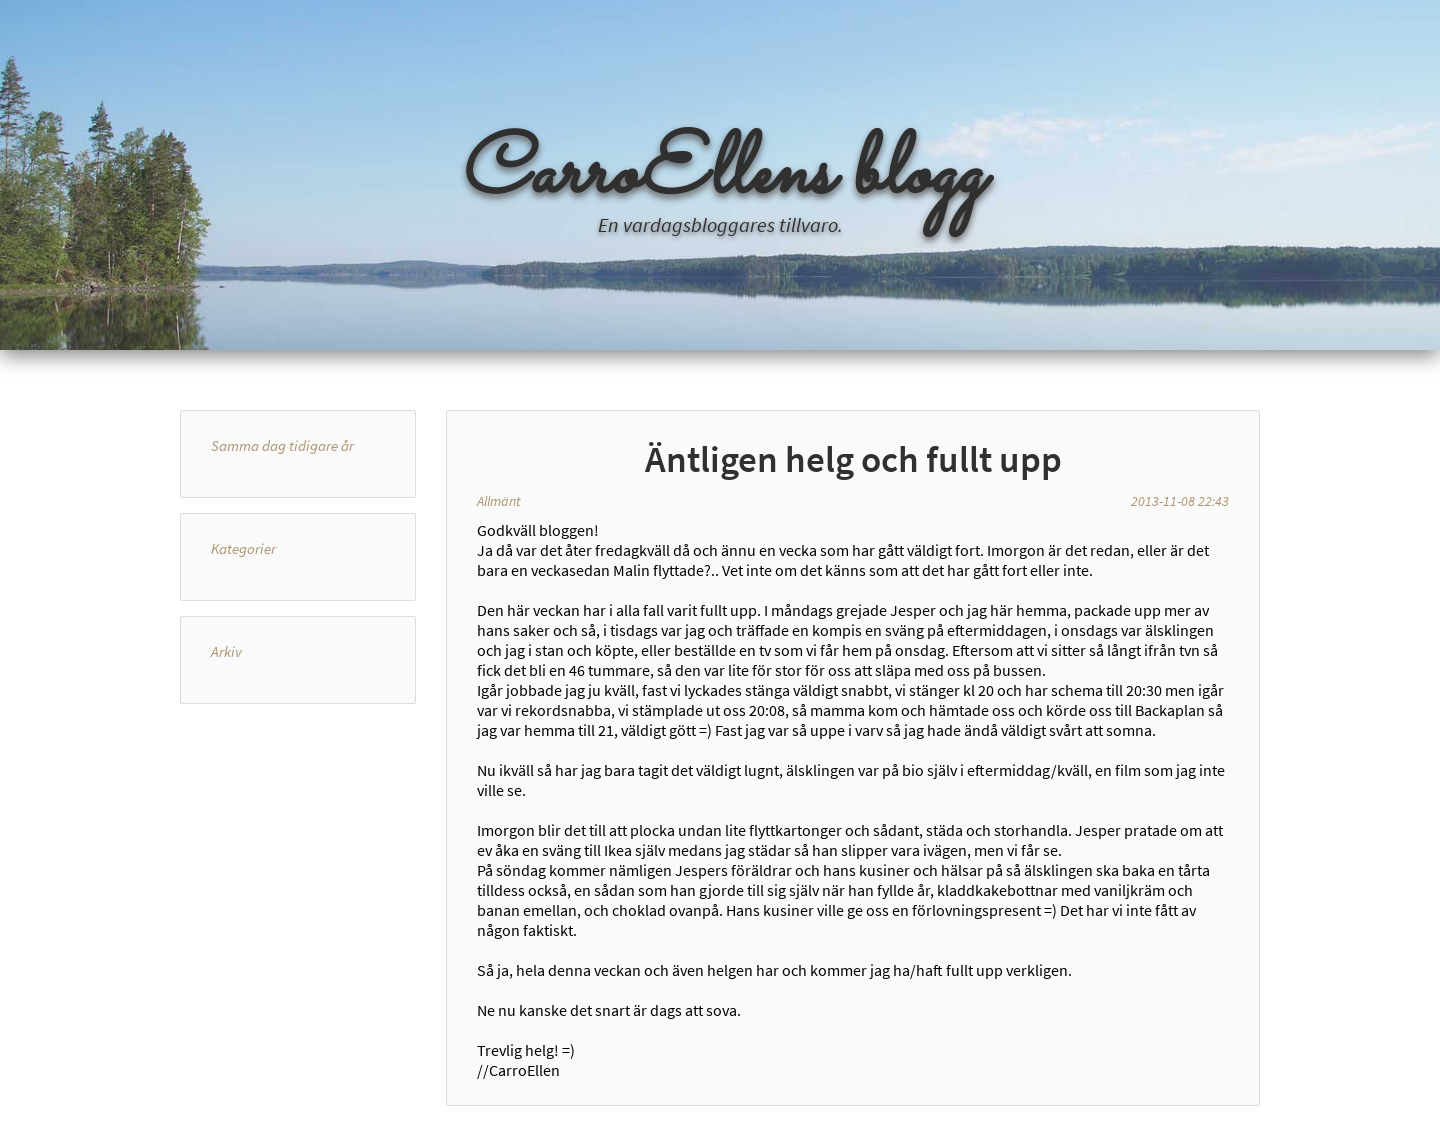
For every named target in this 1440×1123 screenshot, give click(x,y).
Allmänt (499, 501)
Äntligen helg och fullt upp (853, 459)
